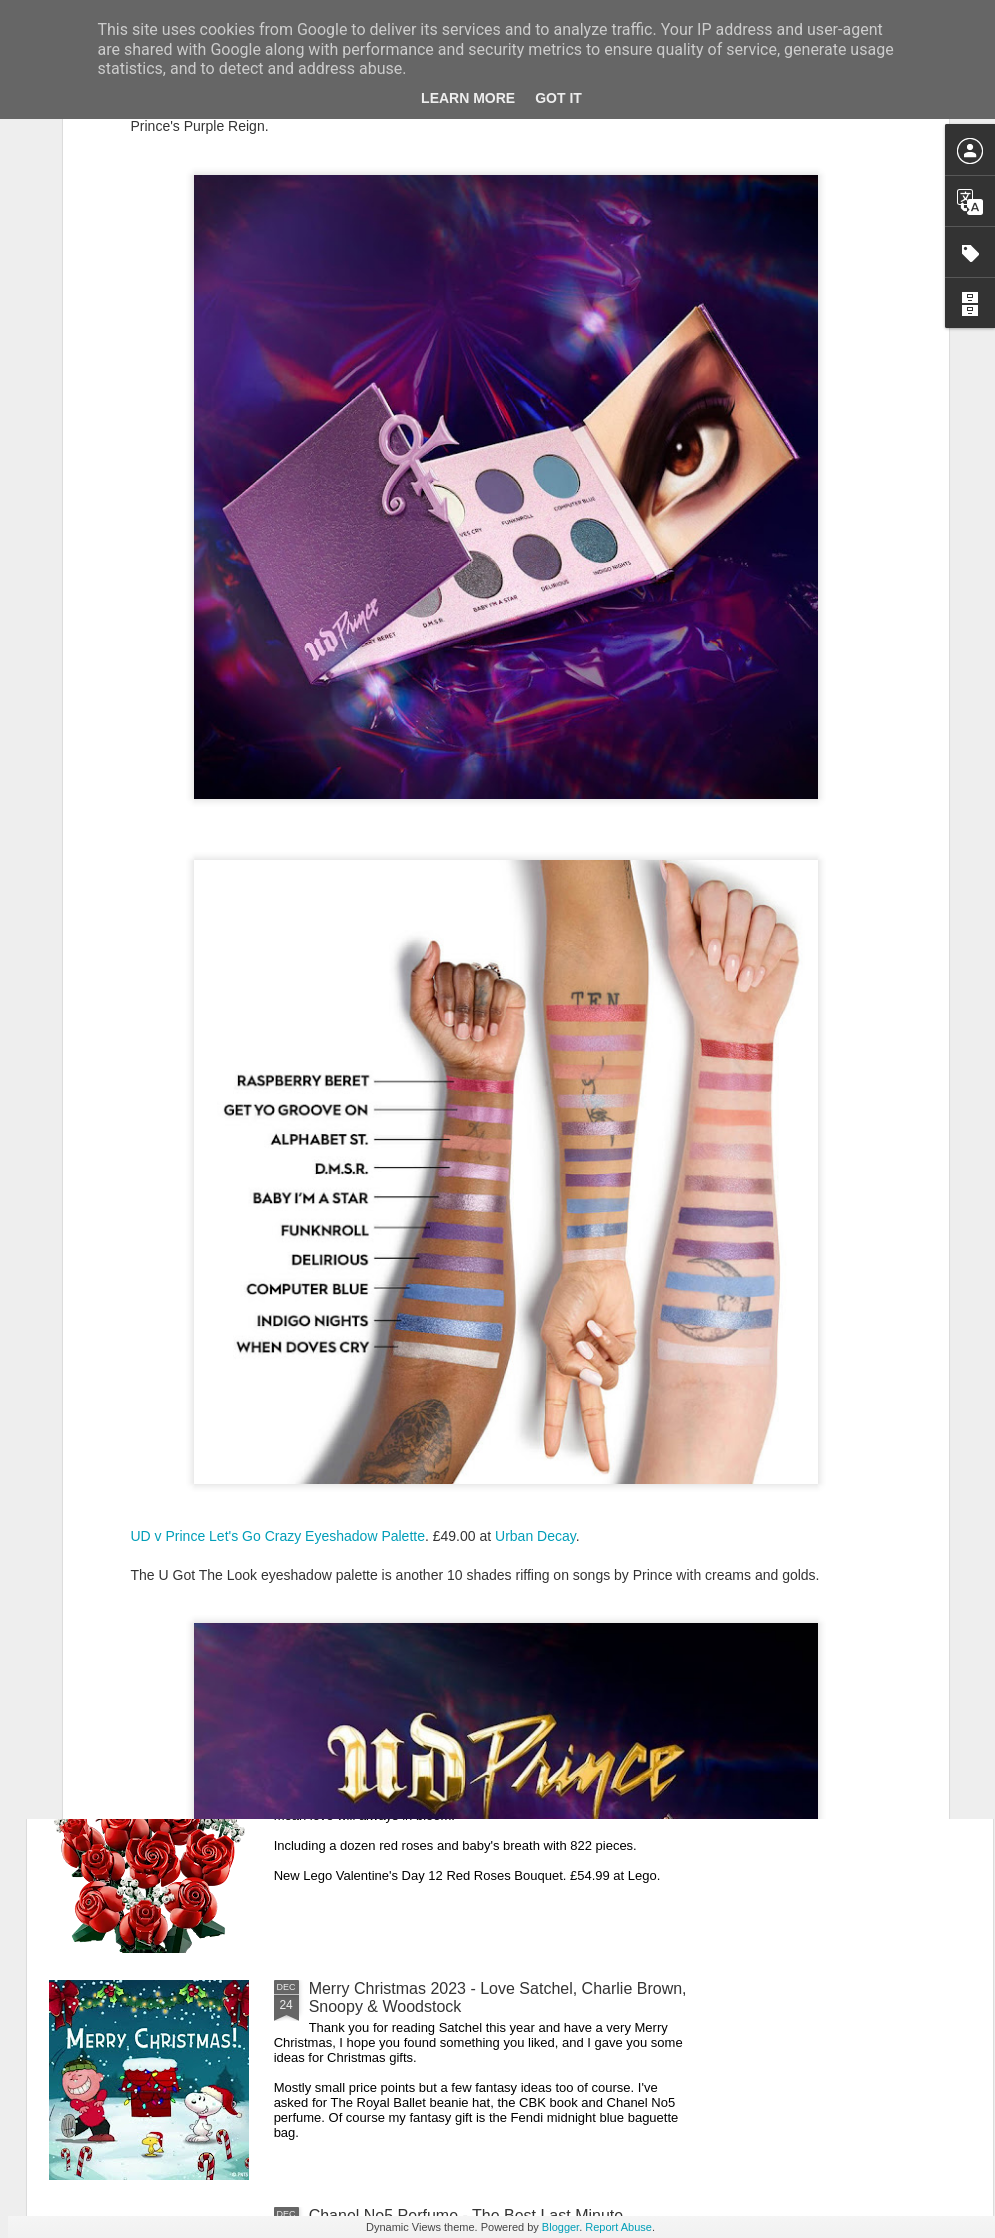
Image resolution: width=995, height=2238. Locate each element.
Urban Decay (535, 1310)
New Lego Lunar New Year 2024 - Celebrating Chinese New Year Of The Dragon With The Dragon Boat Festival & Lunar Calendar (492, 1325)
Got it (558, 98)
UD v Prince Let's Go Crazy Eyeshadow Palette (278, 1310)
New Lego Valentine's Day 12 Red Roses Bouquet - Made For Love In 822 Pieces (492, 1770)
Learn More (468, 98)
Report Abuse (618, 2227)
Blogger (560, 2227)
